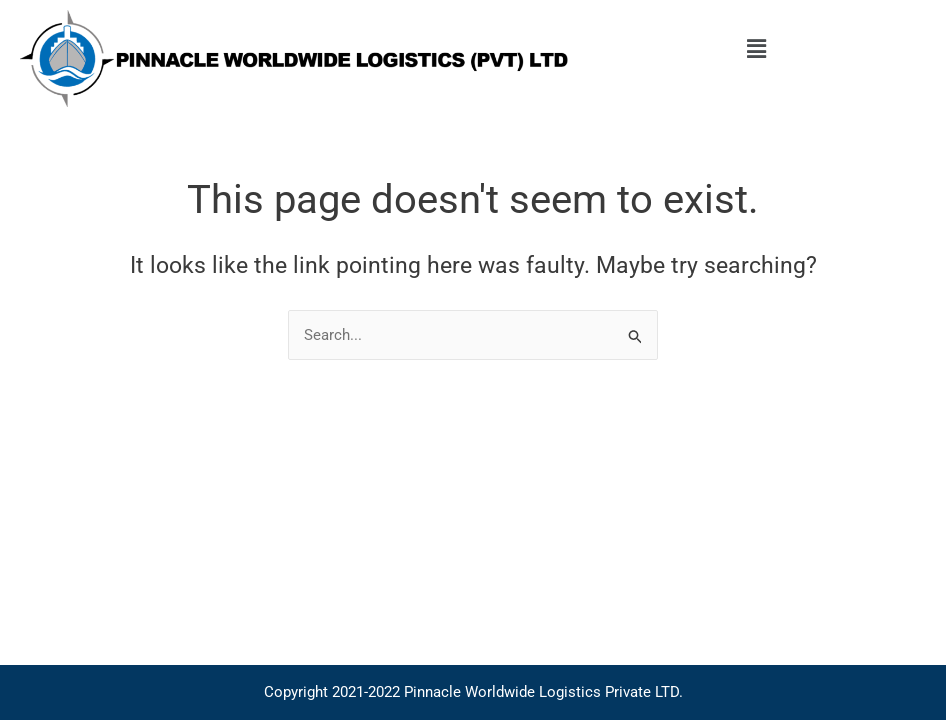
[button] (757, 49)
